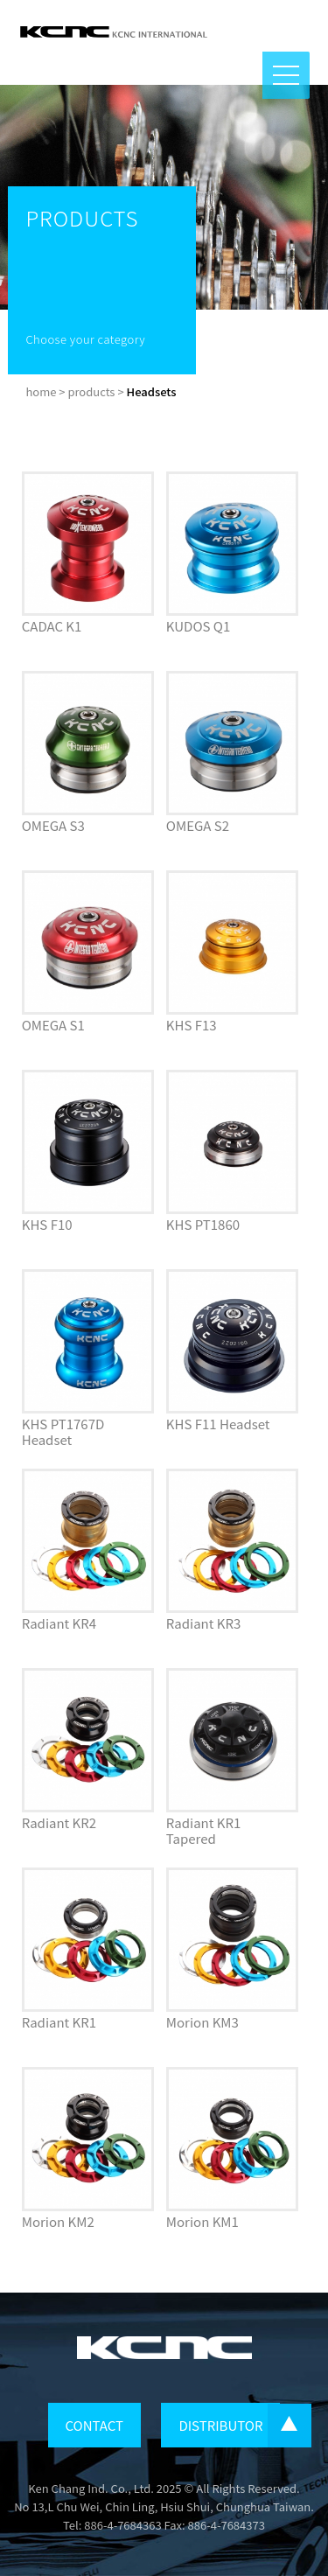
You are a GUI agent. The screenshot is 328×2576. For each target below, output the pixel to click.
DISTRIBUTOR (220, 2425)
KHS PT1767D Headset (63, 1431)
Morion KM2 (58, 2221)
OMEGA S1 (53, 1025)
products (91, 391)
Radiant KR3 (203, 1623)
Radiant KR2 (59, 1822)
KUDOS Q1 (198, 626)
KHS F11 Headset (218, 1423)
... (289, 2425)
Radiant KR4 (59, 1623)
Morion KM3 (202, 2022)
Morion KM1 (202, 2221)
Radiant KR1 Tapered (203, 1830)
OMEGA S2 (197, 825)
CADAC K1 (52, 626)
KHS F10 (47, 1224)
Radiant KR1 (59, 2022)
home (40, 391)
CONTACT (94, 2425)
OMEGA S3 (53, 825)
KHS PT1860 (203, 1224)
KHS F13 (191, 1025)
